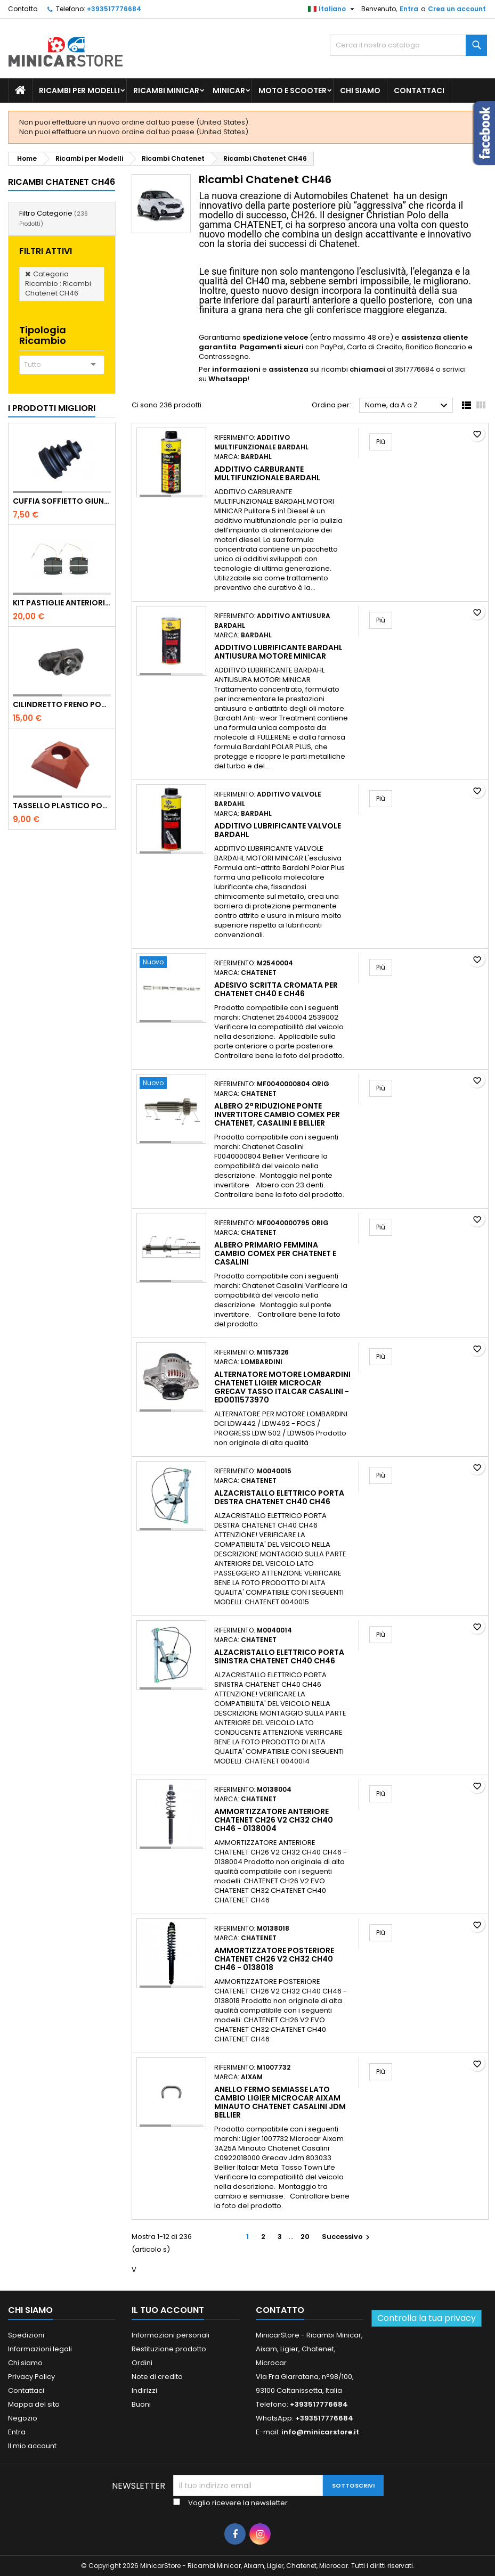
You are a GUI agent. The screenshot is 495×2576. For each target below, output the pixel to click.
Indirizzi (144, 2390)
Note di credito (157, 2377)
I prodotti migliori (51, 408)
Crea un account (457, 8)
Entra (409, 8)
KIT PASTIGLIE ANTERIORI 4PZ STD (62, 602)
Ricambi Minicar (166, 90)
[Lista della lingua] (332, 9)
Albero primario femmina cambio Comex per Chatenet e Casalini (275, 1253)
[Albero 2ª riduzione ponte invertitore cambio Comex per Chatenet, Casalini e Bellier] (171, 1084)
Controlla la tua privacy (426, 2318)
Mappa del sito (34, 2404)
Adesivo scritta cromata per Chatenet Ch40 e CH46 (276, 989)
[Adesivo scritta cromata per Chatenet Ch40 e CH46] (171, 963)
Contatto (22, 8)
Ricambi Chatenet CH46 (61, 182)
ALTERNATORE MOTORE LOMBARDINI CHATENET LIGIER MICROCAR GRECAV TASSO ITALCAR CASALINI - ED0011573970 (282, 1387)
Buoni (141, 2404)
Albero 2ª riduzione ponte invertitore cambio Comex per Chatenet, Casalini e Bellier (277, 1114)
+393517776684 (114, 8)
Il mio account (32, 2446)
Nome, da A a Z (407, 405)
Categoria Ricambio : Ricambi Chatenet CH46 (58, 283)
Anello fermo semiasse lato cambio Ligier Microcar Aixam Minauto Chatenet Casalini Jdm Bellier (280, 2102)
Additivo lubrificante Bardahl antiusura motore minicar (278, 651)
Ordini (142, 2363)
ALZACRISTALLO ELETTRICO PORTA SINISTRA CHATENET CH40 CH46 (279, 1656)
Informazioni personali (170, 2335)
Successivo (347, 2237)
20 (305, 2237)
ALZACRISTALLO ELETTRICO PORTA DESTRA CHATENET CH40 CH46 (279, 1497)
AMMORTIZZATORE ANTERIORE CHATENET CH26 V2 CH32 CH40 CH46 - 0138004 (273, 1820)
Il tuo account (168, 2310)
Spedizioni (26, 2335)
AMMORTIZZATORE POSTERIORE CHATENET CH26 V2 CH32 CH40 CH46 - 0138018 (274, 1959)
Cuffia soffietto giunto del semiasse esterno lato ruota (62, 501)
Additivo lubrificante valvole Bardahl (277, 830)
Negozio (22, 2418)
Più (384, 441)
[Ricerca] (408, 45)
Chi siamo (360, 90)
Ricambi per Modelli (79, 90)
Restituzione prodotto (169, 2349)
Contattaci (419, 90)
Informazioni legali (40, 2349)
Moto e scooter (292, 90)
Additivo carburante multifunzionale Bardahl (267, 473)
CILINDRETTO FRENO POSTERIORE (62, 704)
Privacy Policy (31, 2377)
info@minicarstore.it (320, 2432)
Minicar (229, 90)
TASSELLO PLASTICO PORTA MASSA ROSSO (62, 805)
